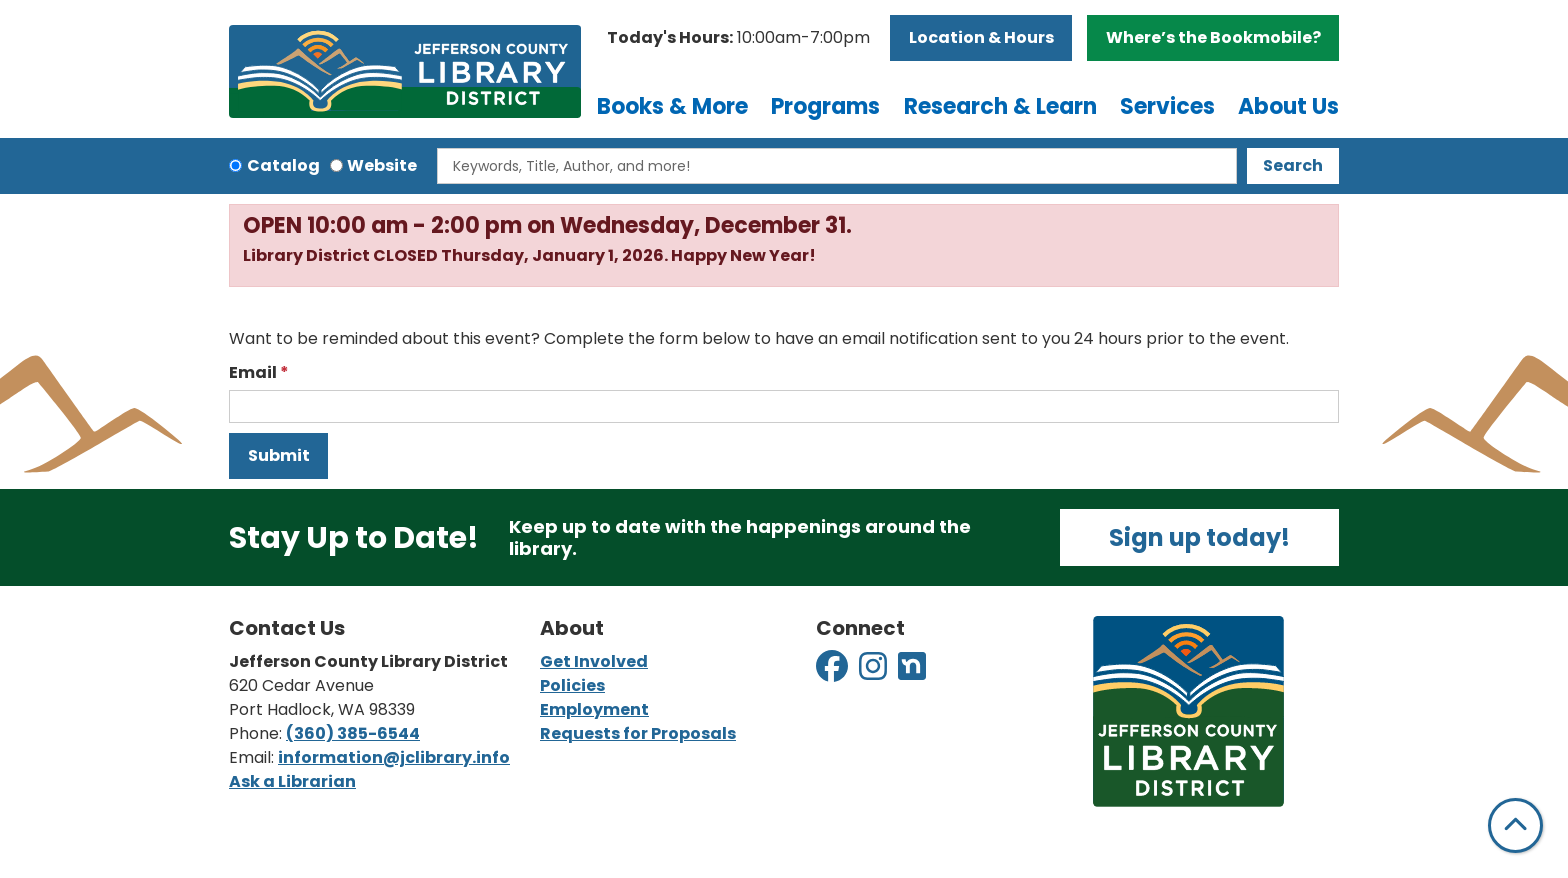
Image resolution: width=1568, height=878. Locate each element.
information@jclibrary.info (394, 757)
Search (1293, 165)
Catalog (283, 165)
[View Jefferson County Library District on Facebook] (833, 672)
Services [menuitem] (1167, 106)
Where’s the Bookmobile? (1213, 37)
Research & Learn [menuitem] (1000, 106)
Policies (572, 685)
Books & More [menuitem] (672, 106)
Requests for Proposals (638, 733)
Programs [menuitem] (825, 106)
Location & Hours (981, 37)
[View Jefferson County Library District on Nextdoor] (912, 672)
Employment (594, 709)
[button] (738, 38)
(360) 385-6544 (353, 733)
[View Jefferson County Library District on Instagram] (874, 672)
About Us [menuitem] (1288, 106)
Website (382, 165)
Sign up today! (1199, 537)
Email (253, 372)
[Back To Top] (1515, 825)
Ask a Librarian (292, 781)
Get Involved (594, 661)
